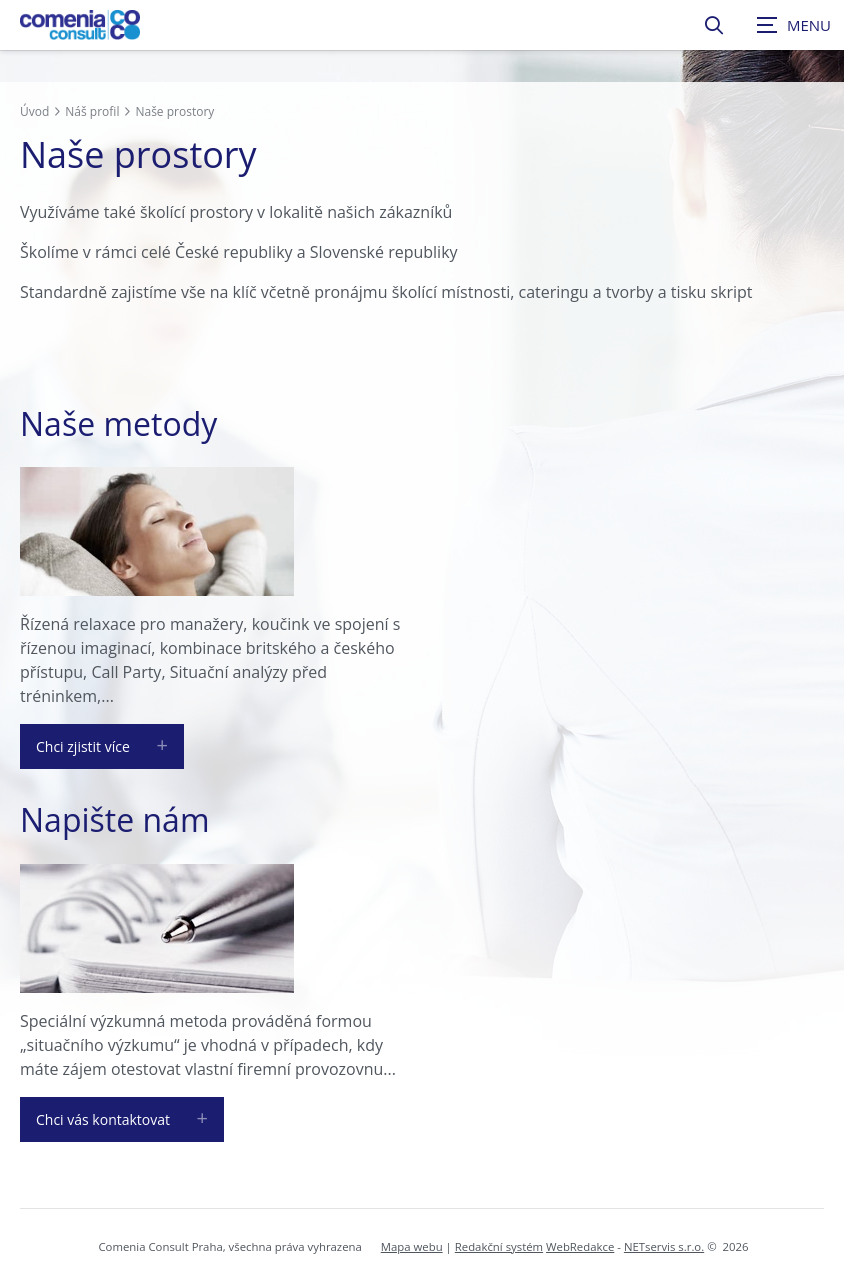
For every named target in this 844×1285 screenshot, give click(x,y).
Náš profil (92, 111)
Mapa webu (412, 1246)
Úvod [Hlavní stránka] (34, 111)
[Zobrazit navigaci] (794, 25)
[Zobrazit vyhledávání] (714, 25)
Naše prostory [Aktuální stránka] (174, 111)
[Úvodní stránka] (80, 25)
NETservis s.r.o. (664, 1246)
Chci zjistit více (83, 746)
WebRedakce (580, 1246)
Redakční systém (499, 1246)
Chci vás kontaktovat (103, 1119)
